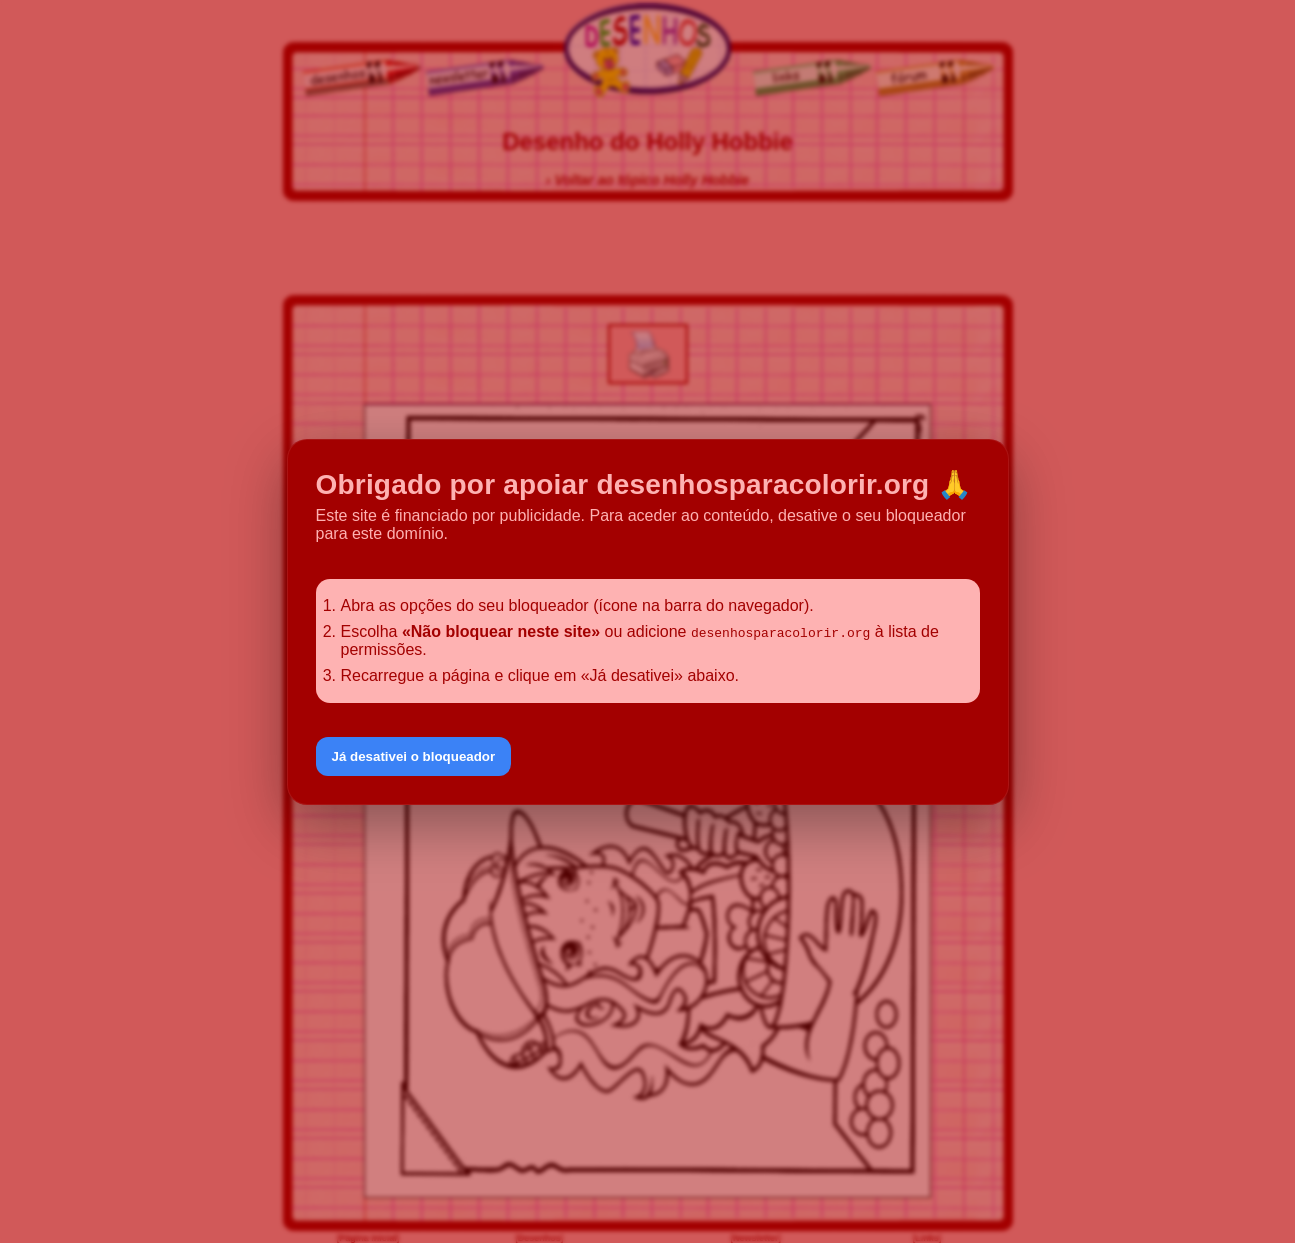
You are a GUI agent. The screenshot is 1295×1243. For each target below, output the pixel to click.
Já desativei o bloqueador (414, 756)
